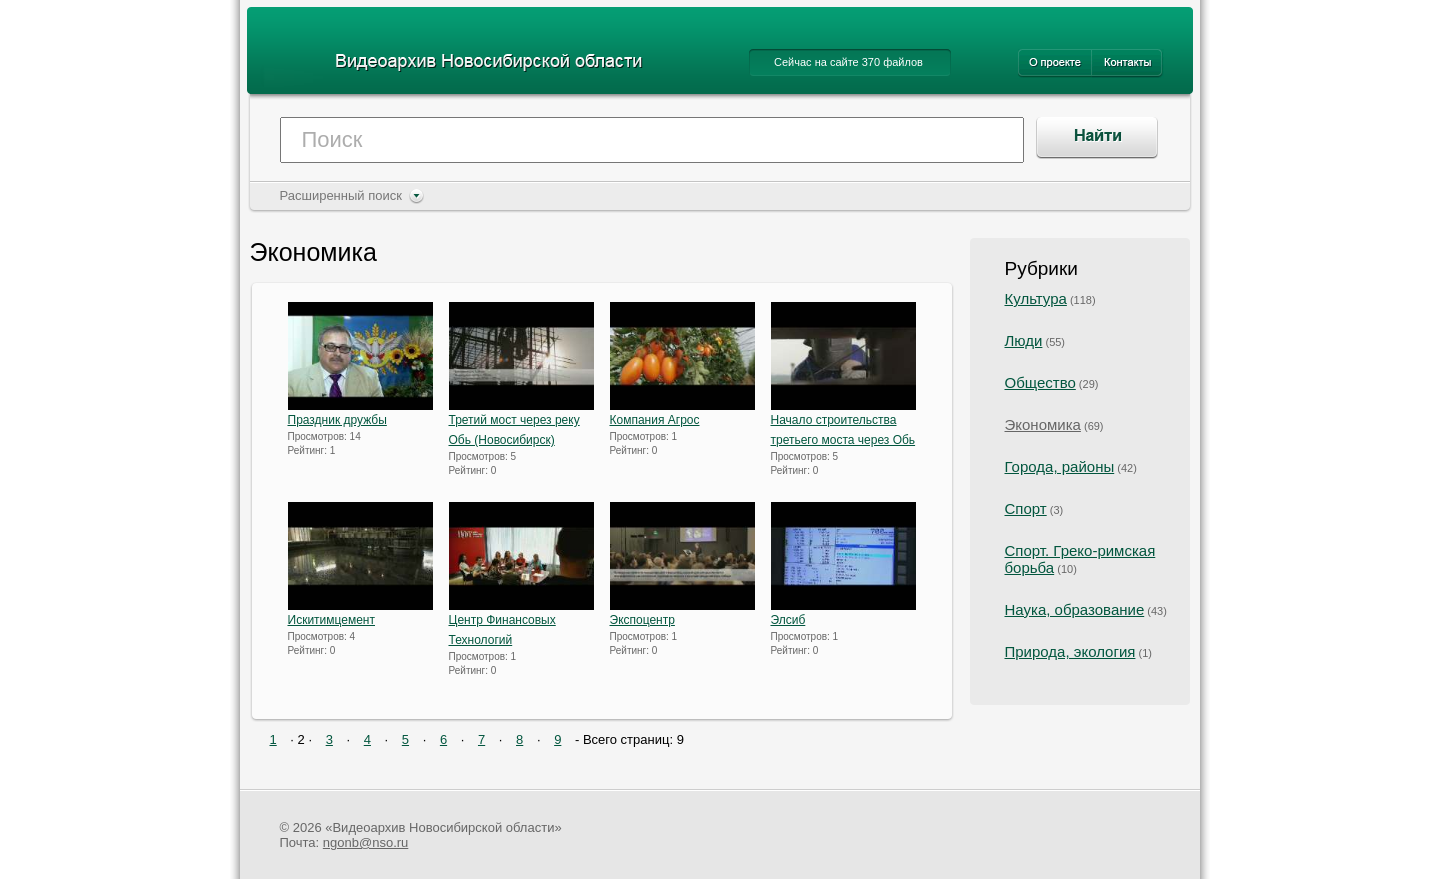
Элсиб (788, 620)
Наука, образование (1075, 609)
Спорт (1026, 508)
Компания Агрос (655, 420)
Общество (1040, 382)
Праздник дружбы (337, 420)
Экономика (1043, 424)
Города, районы (1060, 466)
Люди (1024, 340)
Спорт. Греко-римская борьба (1080, 559)
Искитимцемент (332, 620)
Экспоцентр (642, 620)
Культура (1036, 298)
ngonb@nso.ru (365, 842)
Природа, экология (1070, 651)
